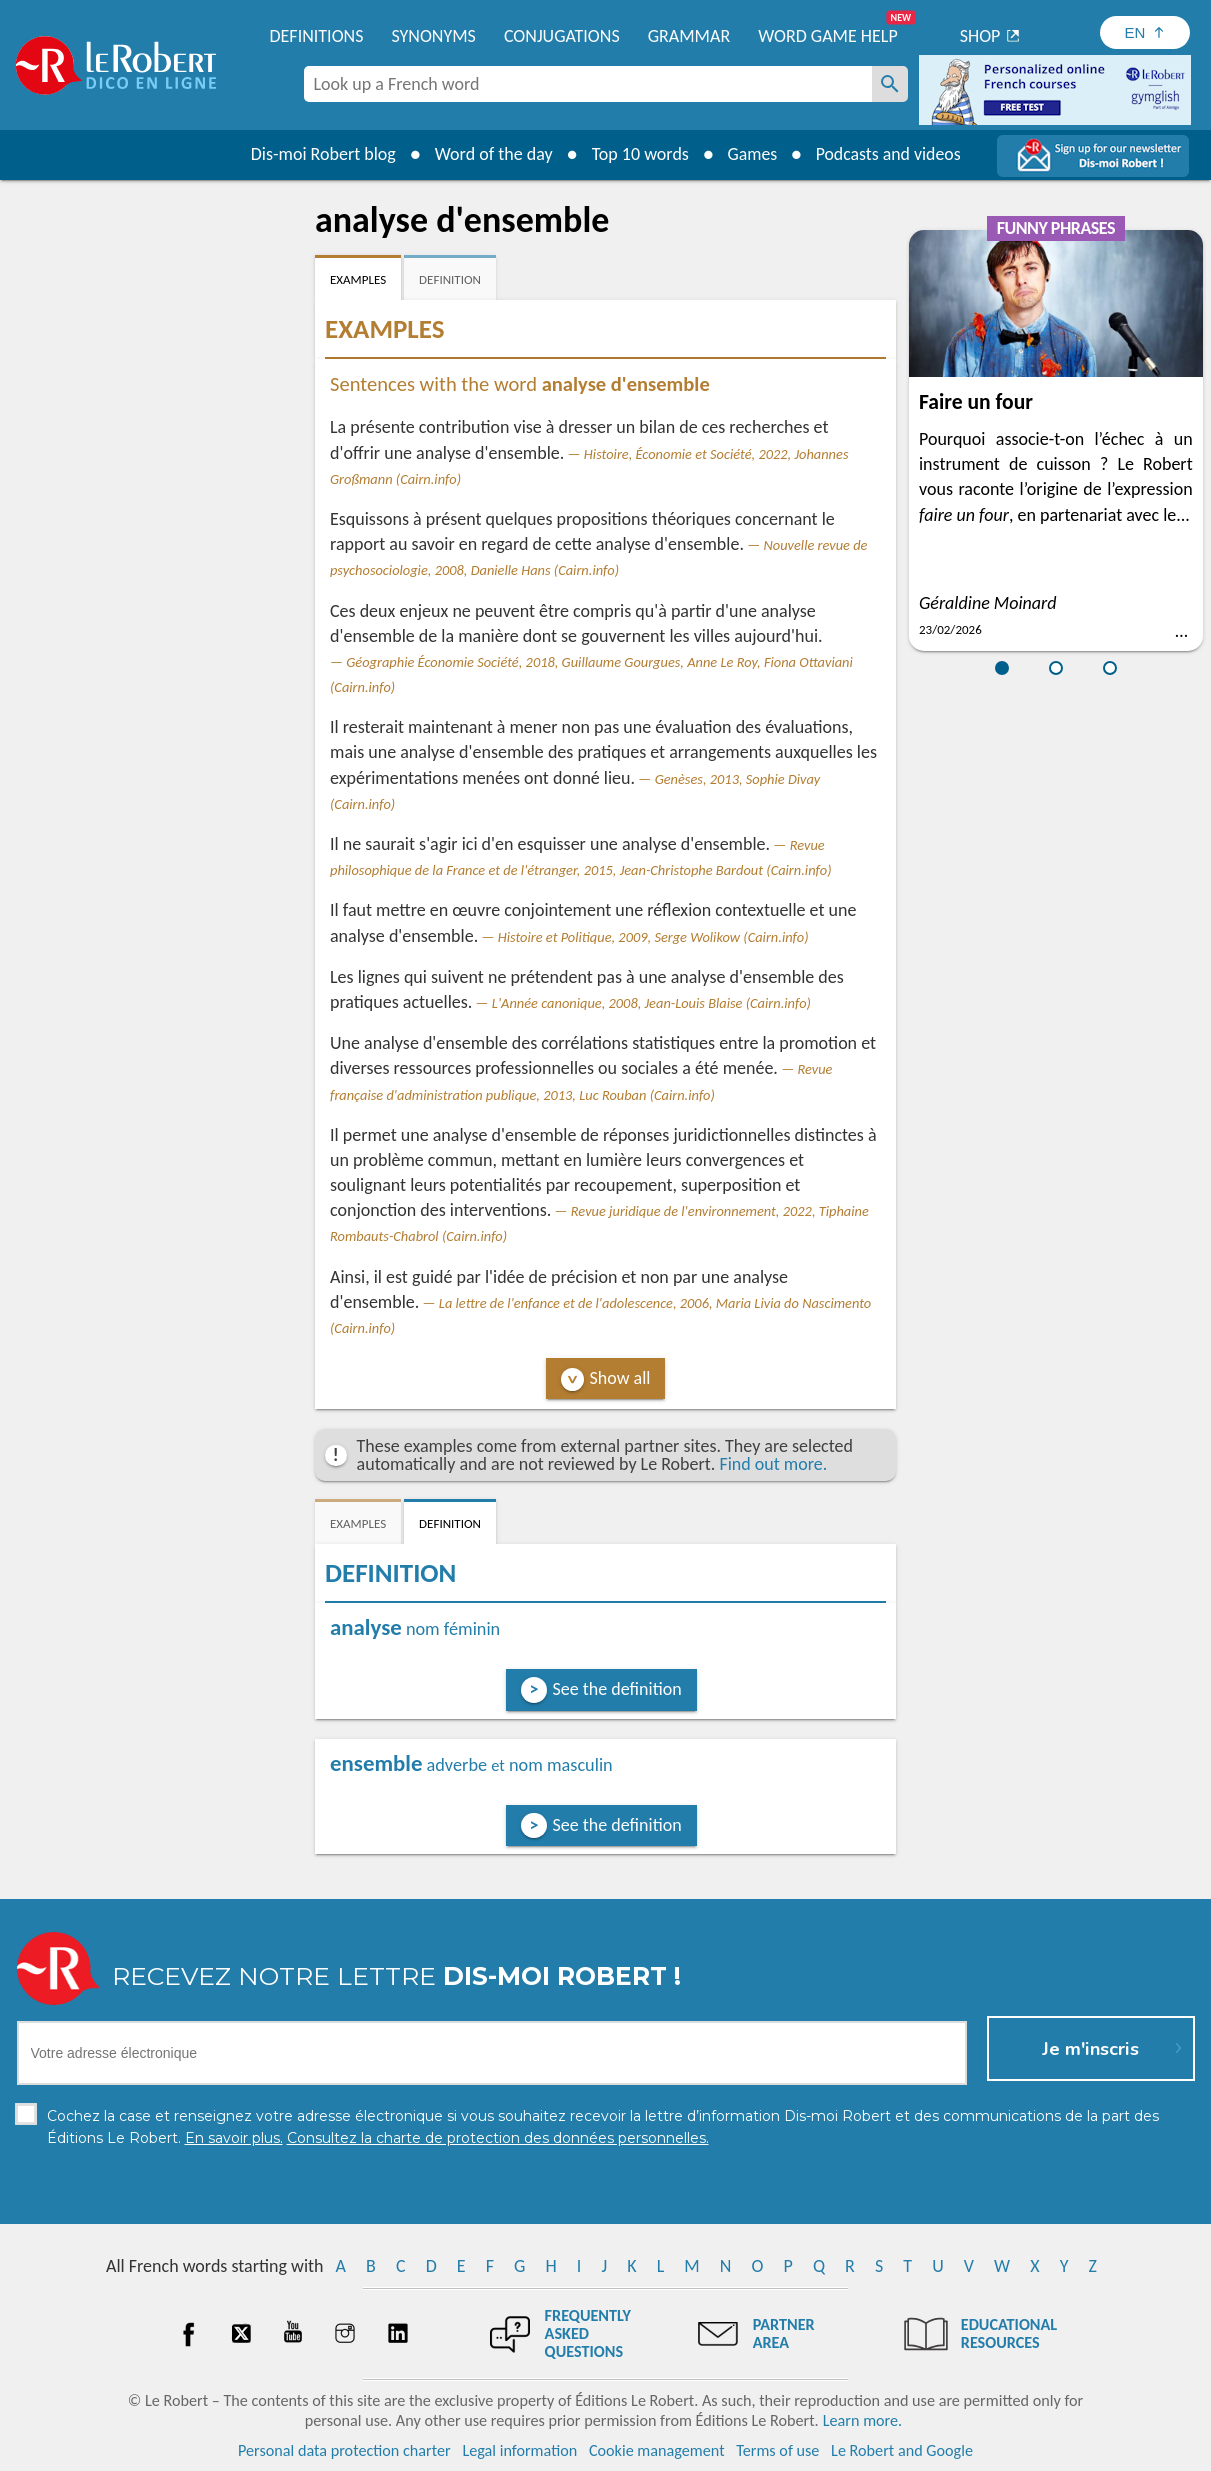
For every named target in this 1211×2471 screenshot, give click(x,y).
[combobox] (588, 84)
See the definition (617, 1689)
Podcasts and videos (888, 154)
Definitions (317, 36)
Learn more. (862, 2420)
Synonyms (433, 36)
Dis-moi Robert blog (321, 154)
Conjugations (562, 36)
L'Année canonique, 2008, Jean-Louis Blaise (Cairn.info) (651, 1003)
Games (751, 154)
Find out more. (773, 1464)
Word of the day (492, 154)
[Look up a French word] (890, 84)
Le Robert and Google (902, 2450)
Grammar (689, 36)
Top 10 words (638, 154)
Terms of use (777, 2450)
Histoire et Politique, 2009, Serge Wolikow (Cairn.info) (653, 937)
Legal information (519, 2450)
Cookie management (657, 2450)
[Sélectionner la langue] (1145, 32)
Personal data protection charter (344, 2450)
